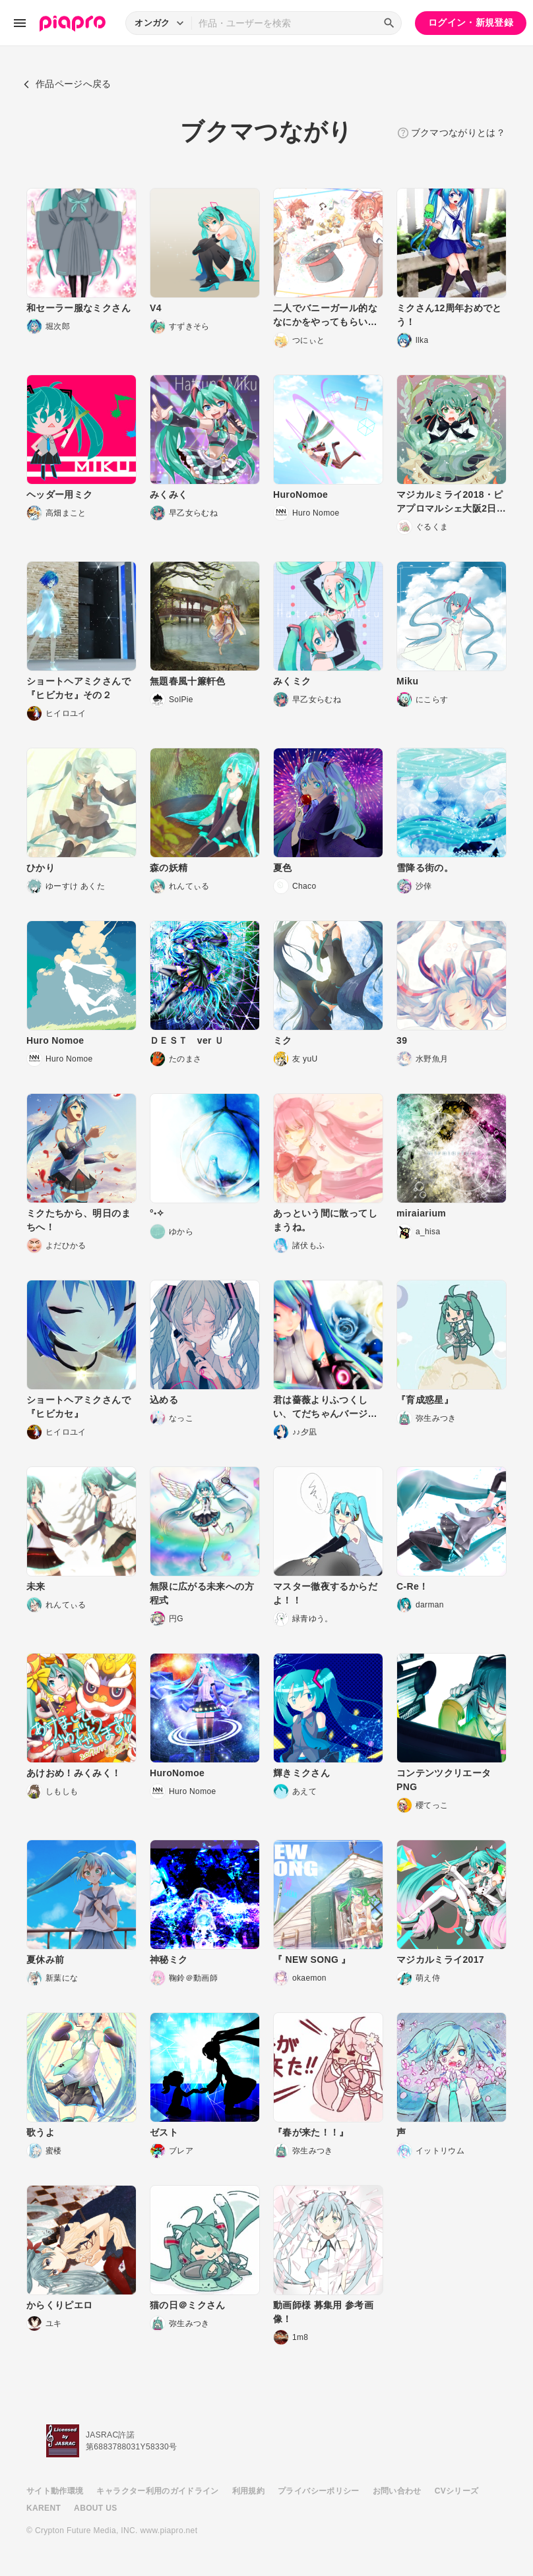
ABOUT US (95, 2508)
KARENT (43, 2508)
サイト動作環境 (54, 2491)
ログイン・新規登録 (470, 22)
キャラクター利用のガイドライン (157, 2491)
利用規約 (248, 2491)
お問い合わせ (397, 2491)
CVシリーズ (457, 2491)
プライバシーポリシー (319, 2491)
